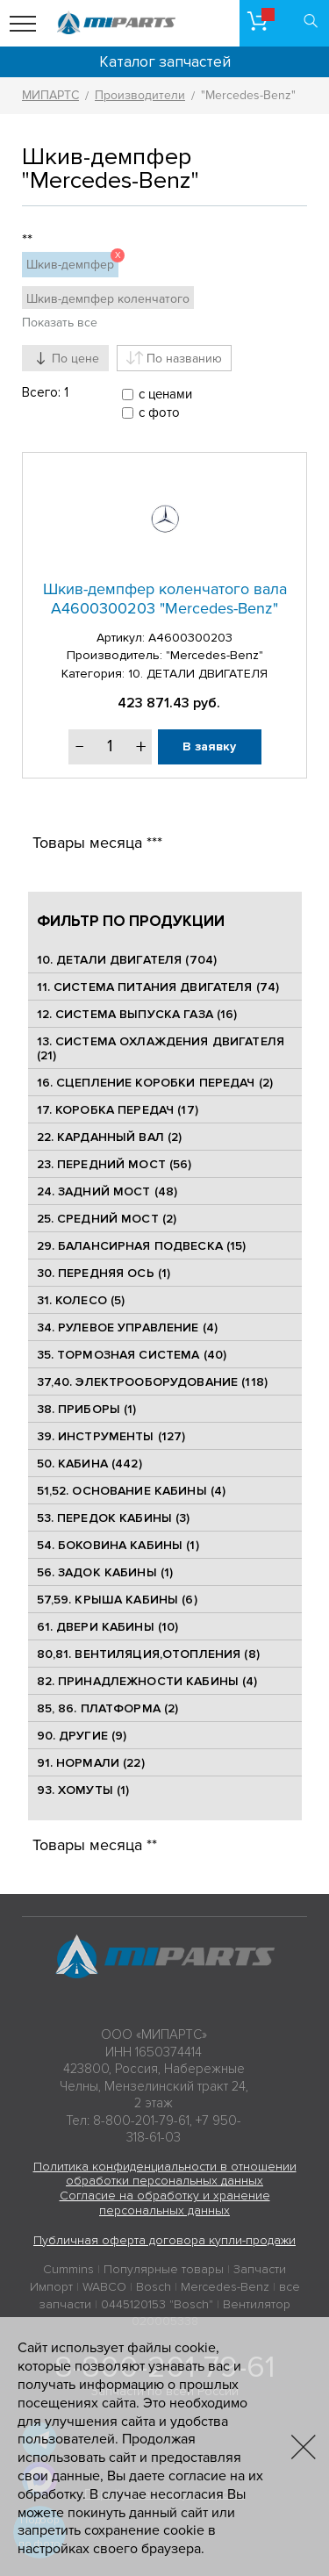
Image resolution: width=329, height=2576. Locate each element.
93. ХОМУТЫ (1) (83, 1790)
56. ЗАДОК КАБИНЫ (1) (105, 1572)
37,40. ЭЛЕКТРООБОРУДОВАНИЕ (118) (152, 1381)
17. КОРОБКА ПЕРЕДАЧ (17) (117, 1109)
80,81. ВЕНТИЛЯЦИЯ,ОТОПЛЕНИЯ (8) (148, 1654)
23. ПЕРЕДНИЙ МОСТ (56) (114, 1164)
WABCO (104, 2286)
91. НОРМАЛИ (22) (91, 1762)
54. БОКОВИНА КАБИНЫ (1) (118, 1545)
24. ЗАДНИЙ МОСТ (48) (107, 1191)
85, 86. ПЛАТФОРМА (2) (108, 1708)
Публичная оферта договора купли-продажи (164, 2240)
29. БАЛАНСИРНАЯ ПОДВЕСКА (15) (142, 1245)
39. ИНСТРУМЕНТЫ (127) (111, 1436)
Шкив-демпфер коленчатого (108, 298)
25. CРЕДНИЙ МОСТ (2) (107, 1218)
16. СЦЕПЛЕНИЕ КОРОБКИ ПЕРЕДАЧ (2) (155, 1082)
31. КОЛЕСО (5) (81, 1300)
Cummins (68, 2269)
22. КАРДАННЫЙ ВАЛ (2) (109, 1137)
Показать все (59, 322)
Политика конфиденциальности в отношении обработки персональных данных (165, 2174)
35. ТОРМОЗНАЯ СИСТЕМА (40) (132, 1354)
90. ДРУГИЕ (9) (82, 1735)
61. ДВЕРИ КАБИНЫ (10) (108, 1626)
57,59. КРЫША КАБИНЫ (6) (117, 1599)
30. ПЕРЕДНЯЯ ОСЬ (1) (104, 1273)
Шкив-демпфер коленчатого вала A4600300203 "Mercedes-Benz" (165, 598)
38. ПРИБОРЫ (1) (87, 1409)
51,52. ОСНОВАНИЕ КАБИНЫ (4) (131, 1490)
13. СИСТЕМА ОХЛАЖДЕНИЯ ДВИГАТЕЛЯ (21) (160, 1049)
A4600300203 (190, 637)
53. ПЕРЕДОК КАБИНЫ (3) (113, 1517)
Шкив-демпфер (72, 262)
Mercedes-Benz (225, 2286)
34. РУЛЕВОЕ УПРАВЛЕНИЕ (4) (127, 1327)
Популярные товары (164, 2269)
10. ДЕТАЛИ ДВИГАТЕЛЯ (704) (127, 959)
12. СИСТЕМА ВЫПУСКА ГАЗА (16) (137, 1014)
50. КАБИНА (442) (89, 1463)
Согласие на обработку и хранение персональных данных (165, 2203)
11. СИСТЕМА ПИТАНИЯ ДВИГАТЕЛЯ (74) (158, 986)
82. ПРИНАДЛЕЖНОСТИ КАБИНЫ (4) (147, 1681)
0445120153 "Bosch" (157, 2304)
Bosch (153, 2286)
